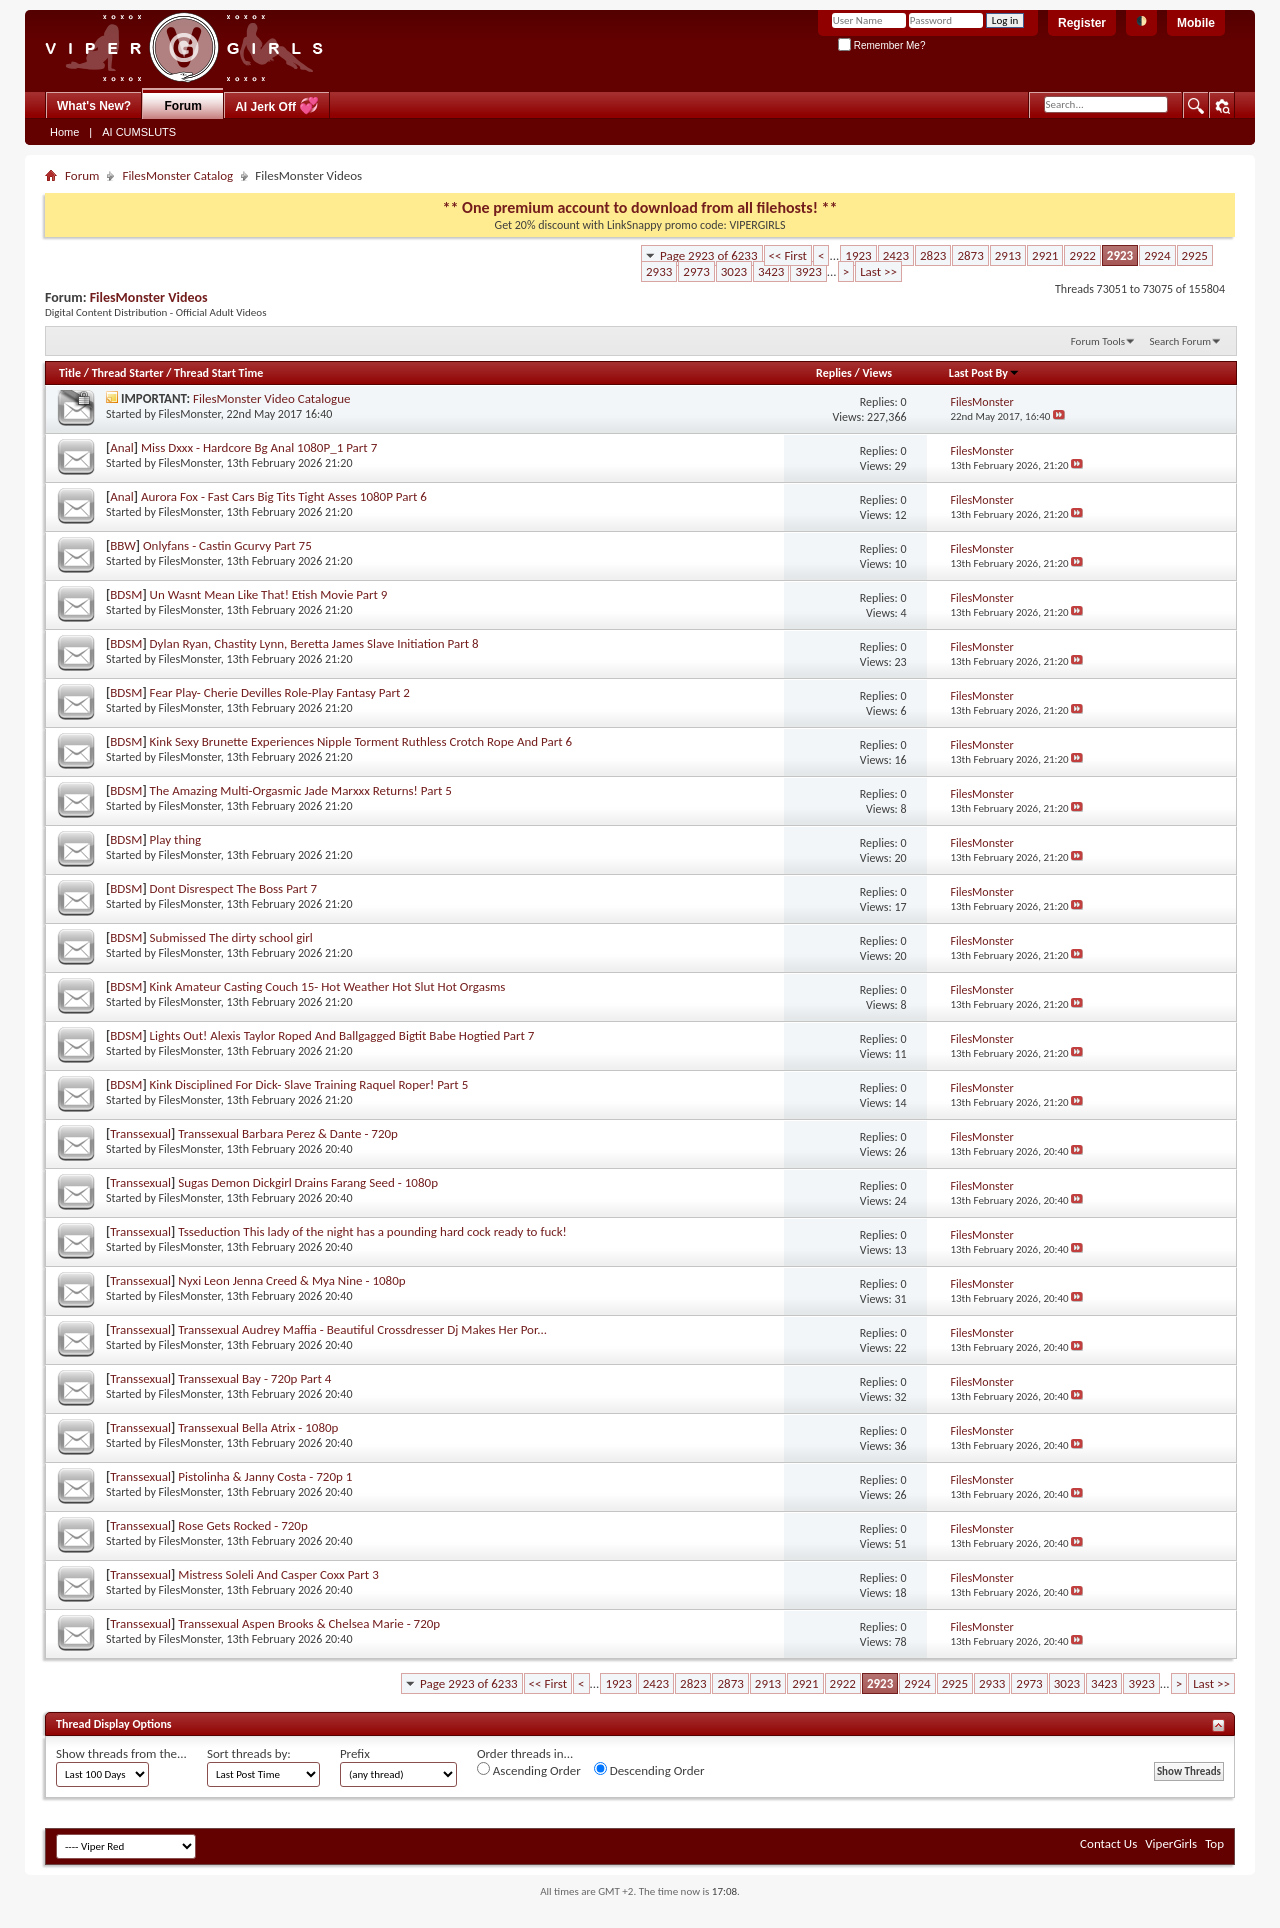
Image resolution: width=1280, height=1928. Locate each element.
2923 (1120, 255)
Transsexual (140, 1133)
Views (877, 373)
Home (64, 132)
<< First (788, 255)
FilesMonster (190, 414)
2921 (1045, 255)
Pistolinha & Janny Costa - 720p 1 (265, 1476)
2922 (1082, 255)
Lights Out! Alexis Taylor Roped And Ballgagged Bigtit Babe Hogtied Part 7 (342, 1035)
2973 (696, 271)
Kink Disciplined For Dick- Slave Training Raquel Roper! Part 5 (309, 1084)
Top (1214, 1843)
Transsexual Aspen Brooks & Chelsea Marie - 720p (309, 1623)
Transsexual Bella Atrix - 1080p (258, 1427)
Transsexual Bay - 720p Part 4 (254, 1378)
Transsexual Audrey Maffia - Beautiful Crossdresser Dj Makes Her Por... (362, 1329)
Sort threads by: (249, 1753)
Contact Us (1108, 1843)
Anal (122, 447)
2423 (896, 255)
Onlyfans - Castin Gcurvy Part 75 (227, 545)
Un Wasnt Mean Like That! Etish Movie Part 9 (269, 594)
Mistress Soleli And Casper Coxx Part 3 (278, 1574)
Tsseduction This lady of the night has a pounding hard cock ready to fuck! (372, 1231)
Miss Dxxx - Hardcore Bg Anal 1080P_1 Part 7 (259, 447)
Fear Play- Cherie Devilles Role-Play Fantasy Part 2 (280, 692)
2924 (1157, 255)
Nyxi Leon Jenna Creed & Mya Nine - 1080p (291, 1280)
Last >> (878, 271)
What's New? (94, 106)
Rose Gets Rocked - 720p (243, 1525)
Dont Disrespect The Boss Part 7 (234, 888)
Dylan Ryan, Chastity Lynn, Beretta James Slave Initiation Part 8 (314, 643)
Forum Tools (1098, 341)
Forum (183, 106)
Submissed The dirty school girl (231, 937)
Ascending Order (529, 1770)
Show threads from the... (121, 1753)
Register (1082, 23)
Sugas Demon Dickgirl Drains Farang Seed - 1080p (308, 1182)
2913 (1008, 255)
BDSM (126, 594)
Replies (834, 373)
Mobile (1196, 23)
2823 (933, 255)
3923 (808, 271)
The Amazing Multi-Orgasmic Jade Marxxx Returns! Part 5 (301, 790)
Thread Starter (128, 373)
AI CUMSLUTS (139, 132)
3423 (771, 271)
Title (70, 373)
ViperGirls (1171, 1843)
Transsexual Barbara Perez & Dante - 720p (288, 1133)
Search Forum (1181, 341)
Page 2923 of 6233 (709, 255)
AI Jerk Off (277, 105)
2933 (659, 271)
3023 (734, 271)
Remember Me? (881, 45)
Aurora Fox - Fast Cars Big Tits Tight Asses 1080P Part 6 (284, 496)
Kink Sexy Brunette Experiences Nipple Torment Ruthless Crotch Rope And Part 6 (361, 741)
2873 (970, 255)
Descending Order (649, 1770)
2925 (1195, 255)
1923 (858, 255)
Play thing (176, 839)
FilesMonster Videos (149, 297)
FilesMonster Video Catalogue (272, 398)
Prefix (355, 1753)
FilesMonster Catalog (177, 175)
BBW (123, 545)
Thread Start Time (218, 373)
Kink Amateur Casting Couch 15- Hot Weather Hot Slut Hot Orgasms (328, 986)
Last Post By (984, 373)
